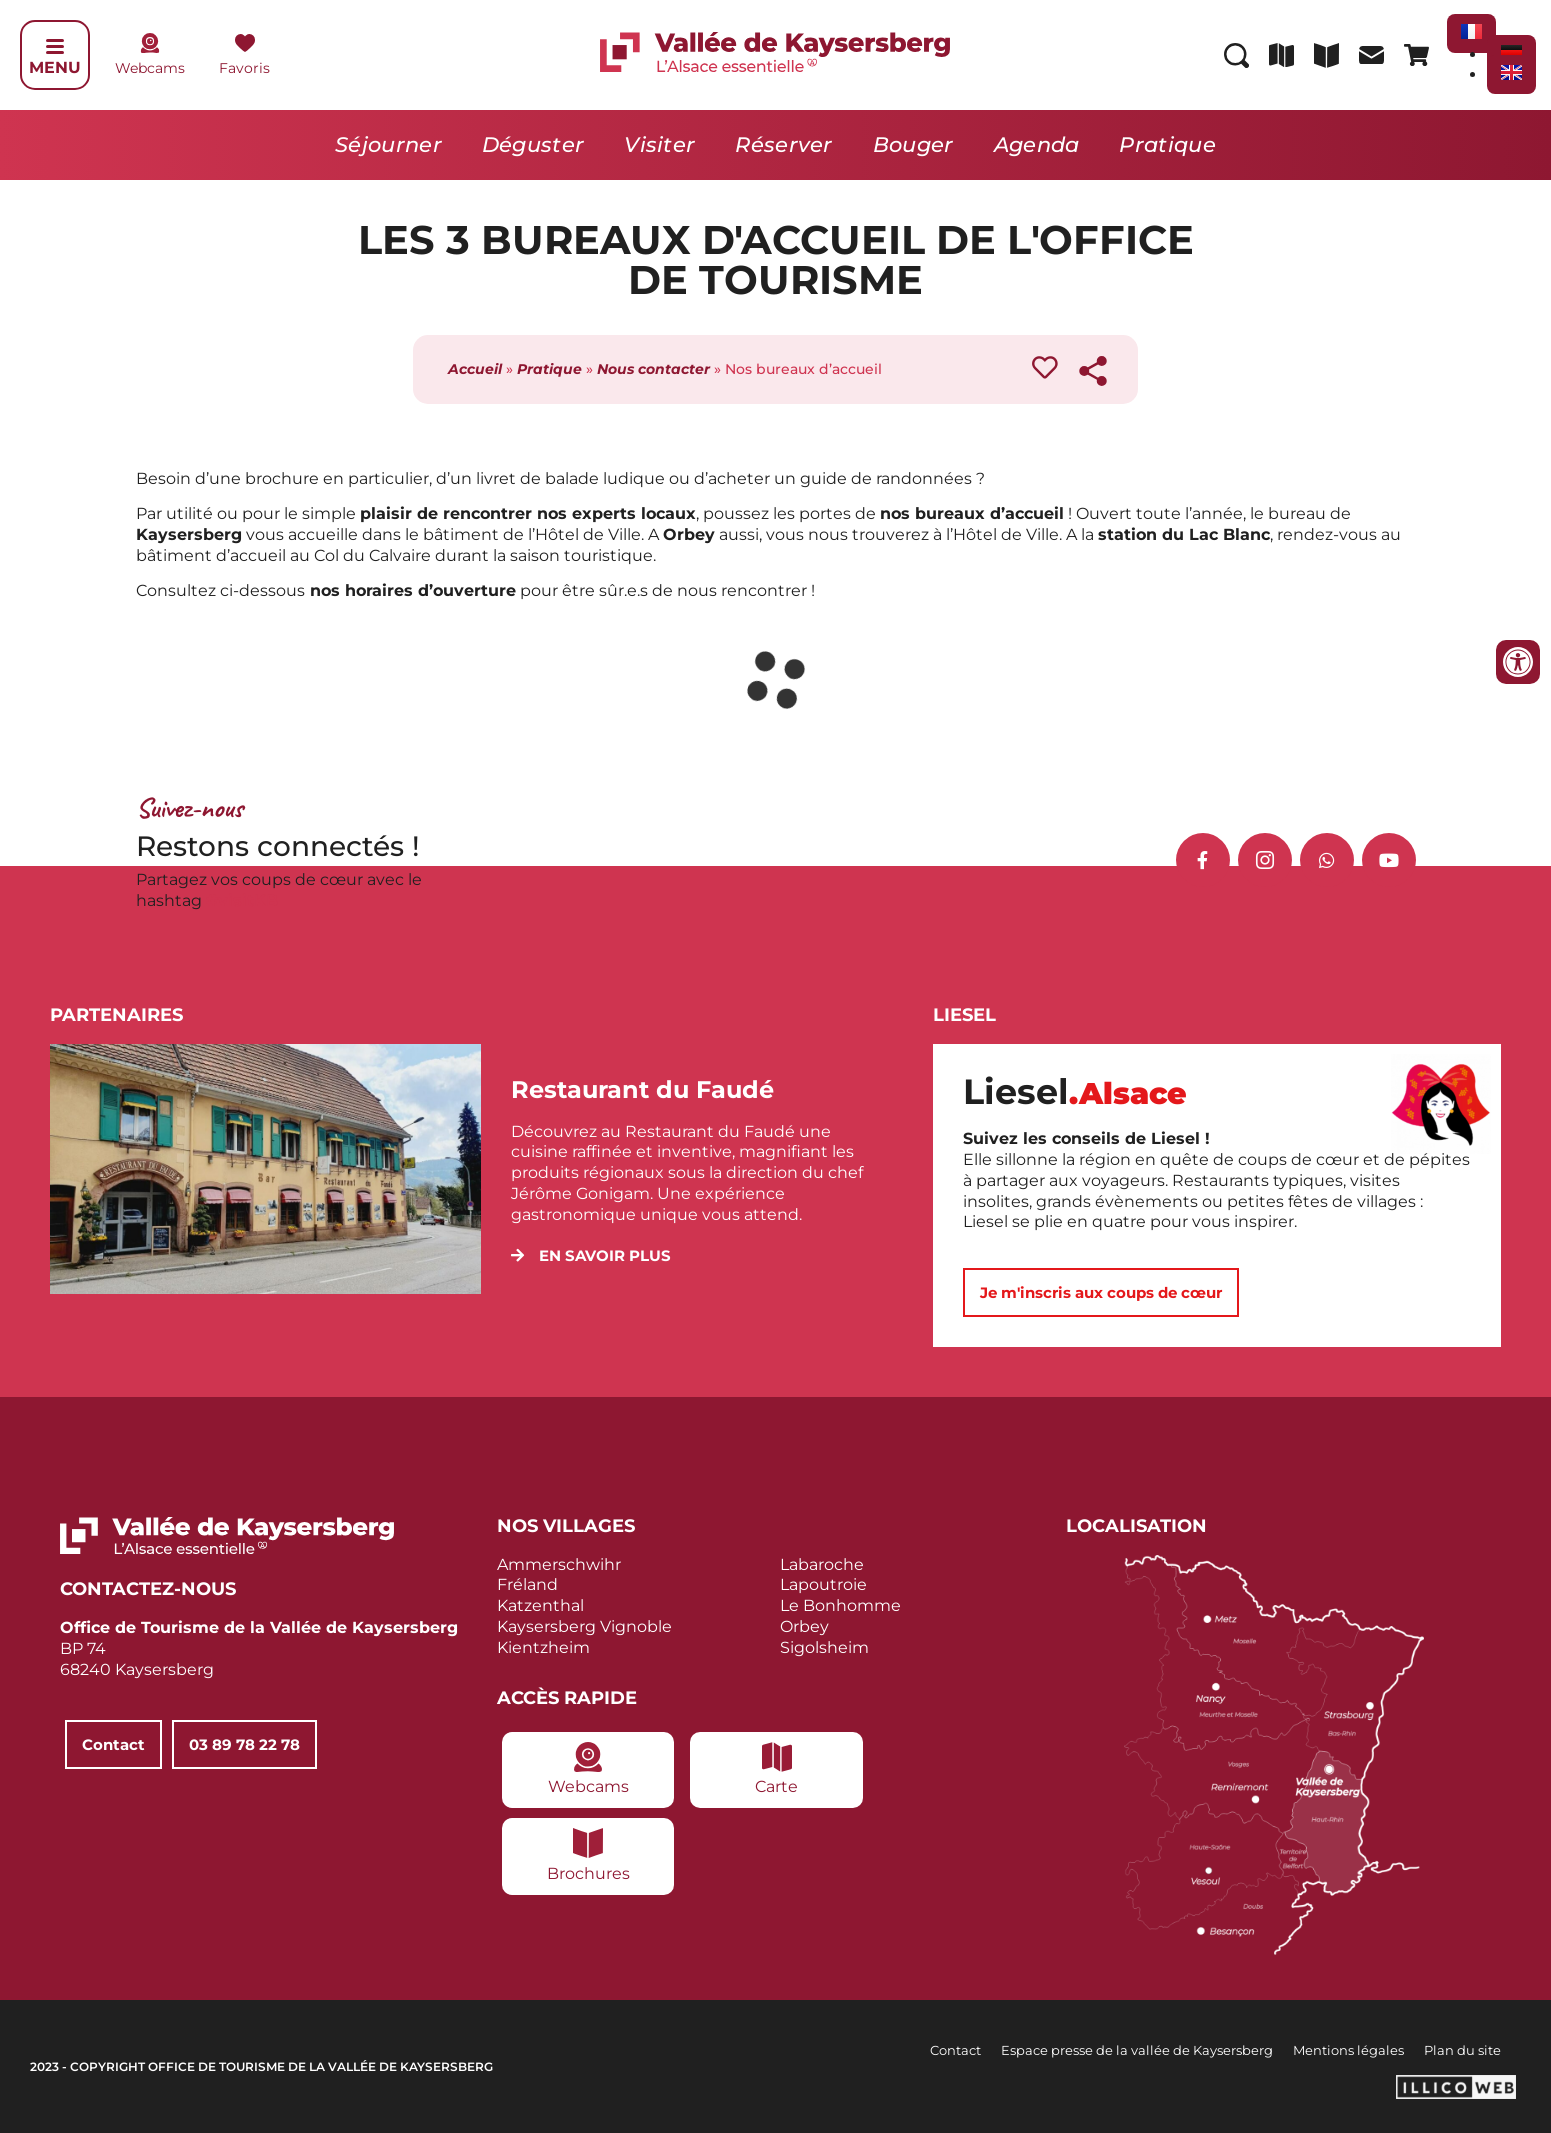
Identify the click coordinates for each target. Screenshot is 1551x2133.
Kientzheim (543, 1647)
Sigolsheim (824, 1647)
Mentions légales (1348, 2050)
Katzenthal (540, 1605)
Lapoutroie (823, 1584)
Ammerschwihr (559, 1564)
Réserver (783, 144)
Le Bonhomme (840, 1605)
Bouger (913, 144)
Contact (955, 2050)
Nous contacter (653, 369)
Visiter (659, 144)
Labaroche (822, 1564)
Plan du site (1462, 2050)
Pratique (1167, 144)
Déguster (533, 144)
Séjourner (388, 144)
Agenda (1037, 144)
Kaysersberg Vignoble (584, 1626)
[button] (591, 1255)
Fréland (527, 1584)
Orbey (804, 1626)
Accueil (475, 369)
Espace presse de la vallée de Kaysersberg (1137, 2050)
